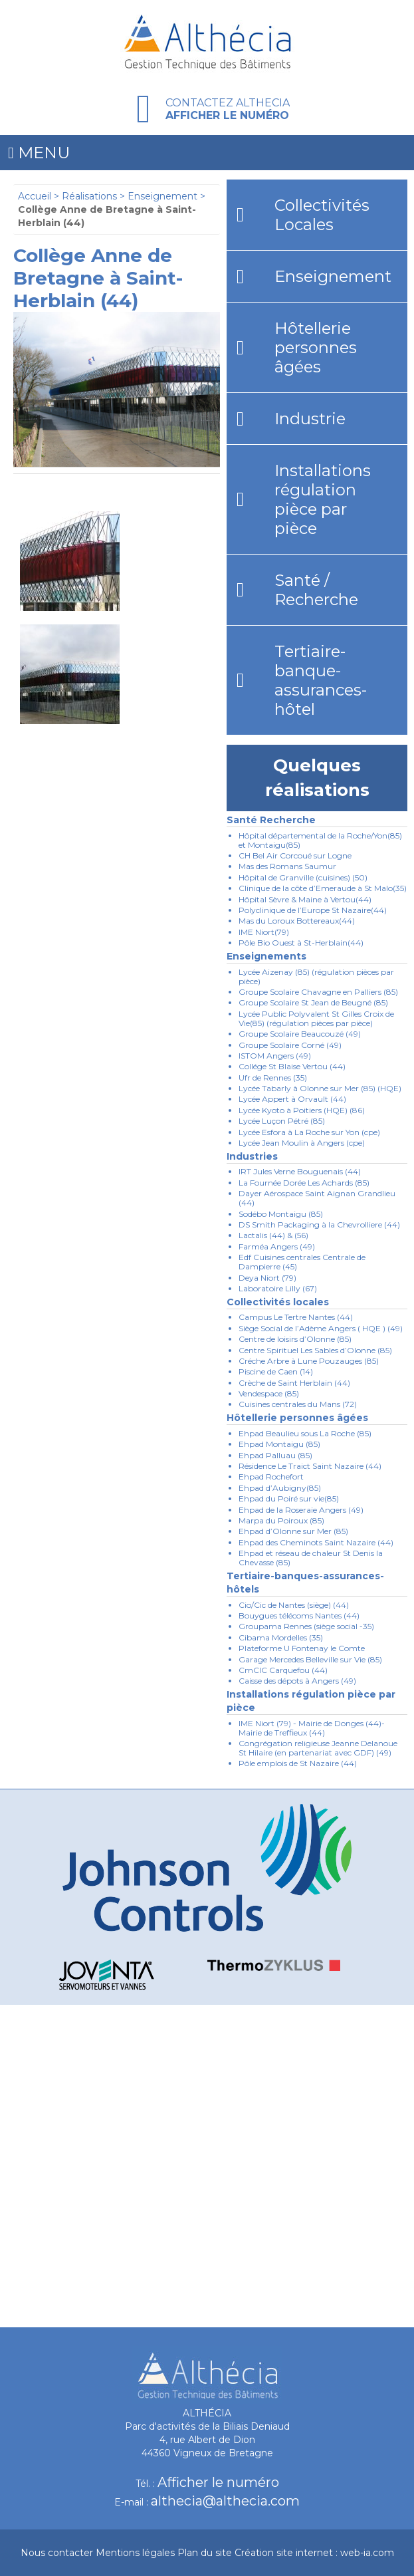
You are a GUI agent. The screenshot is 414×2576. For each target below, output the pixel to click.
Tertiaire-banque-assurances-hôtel (320, 680)
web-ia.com (367, 2553)
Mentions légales (135, 2553)
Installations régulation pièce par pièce (322, 499)
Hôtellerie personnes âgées (315, 347)
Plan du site (204, 2553)
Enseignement (162, 196)
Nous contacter (57, 2553)
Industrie (310, 418)
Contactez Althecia (227, 109)
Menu (39, 152)
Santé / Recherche (316, 590)
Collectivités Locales (321, 214)
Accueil (34, 196)
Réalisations (89, 196)
